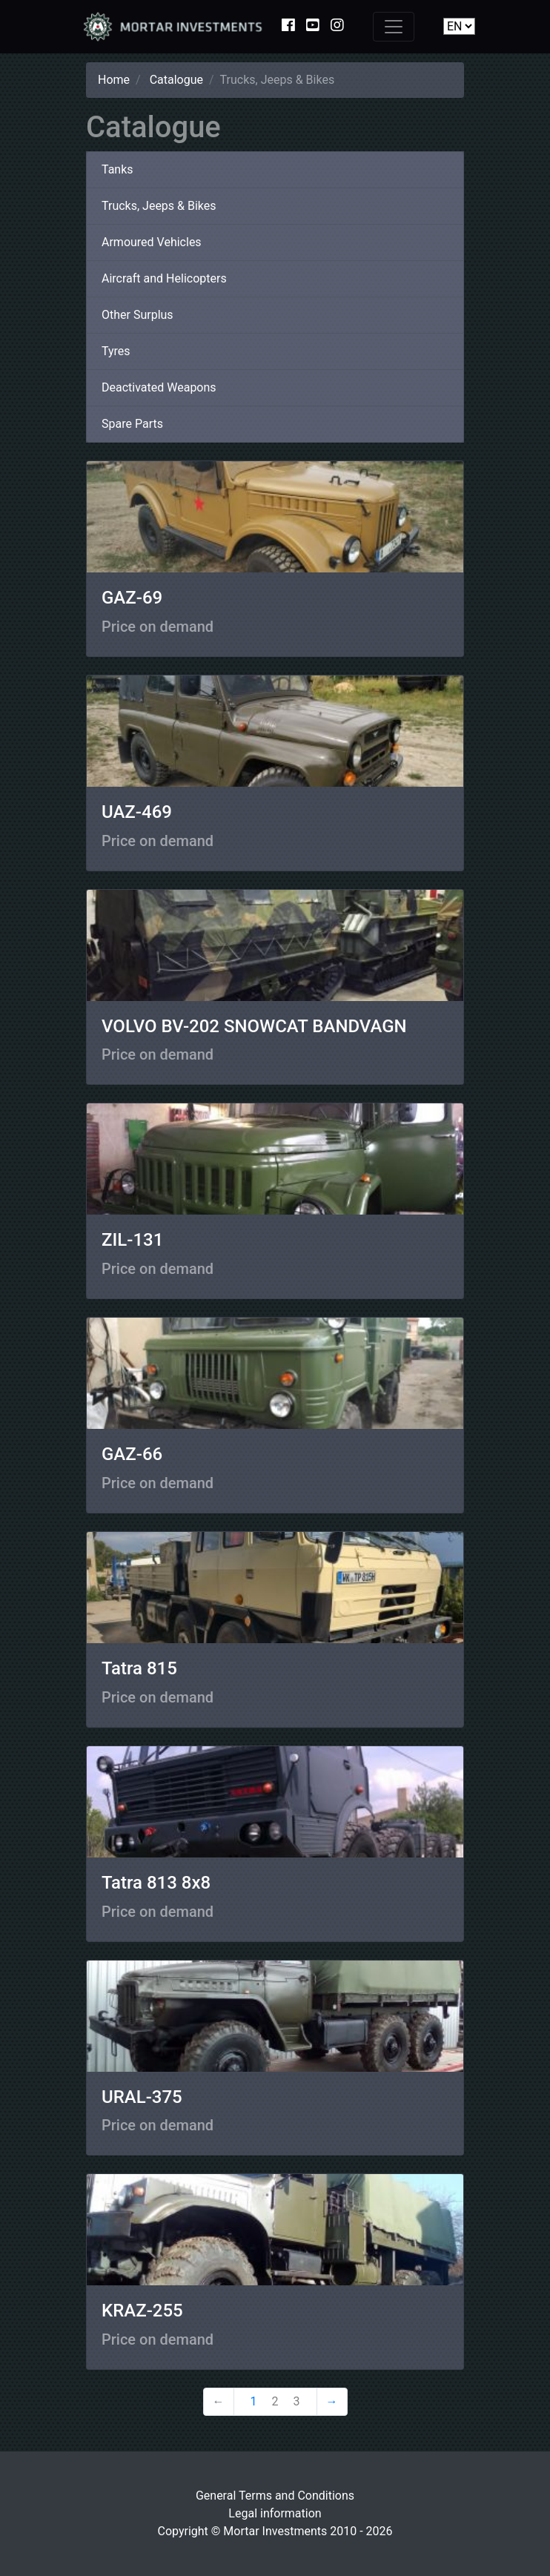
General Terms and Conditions (275, 2496)
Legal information (274, 2513)
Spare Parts (132, 424)
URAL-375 (142, 2097)
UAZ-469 (137, 812)
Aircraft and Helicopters (164, 278)
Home (114, 80)
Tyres (116, 351)
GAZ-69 (132, 597)
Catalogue (176, 80)
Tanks (117, 169)
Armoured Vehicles (152, 242)
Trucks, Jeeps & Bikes (159, 206)
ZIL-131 (132, 1239)
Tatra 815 (139, 1668)
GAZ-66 (132, 1454)
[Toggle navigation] (393, 27)
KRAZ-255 (142, 2310)
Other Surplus (137, 315)
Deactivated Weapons (159, 387)
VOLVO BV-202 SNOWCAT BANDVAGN (254, 1026)
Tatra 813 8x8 (156, 1882)
